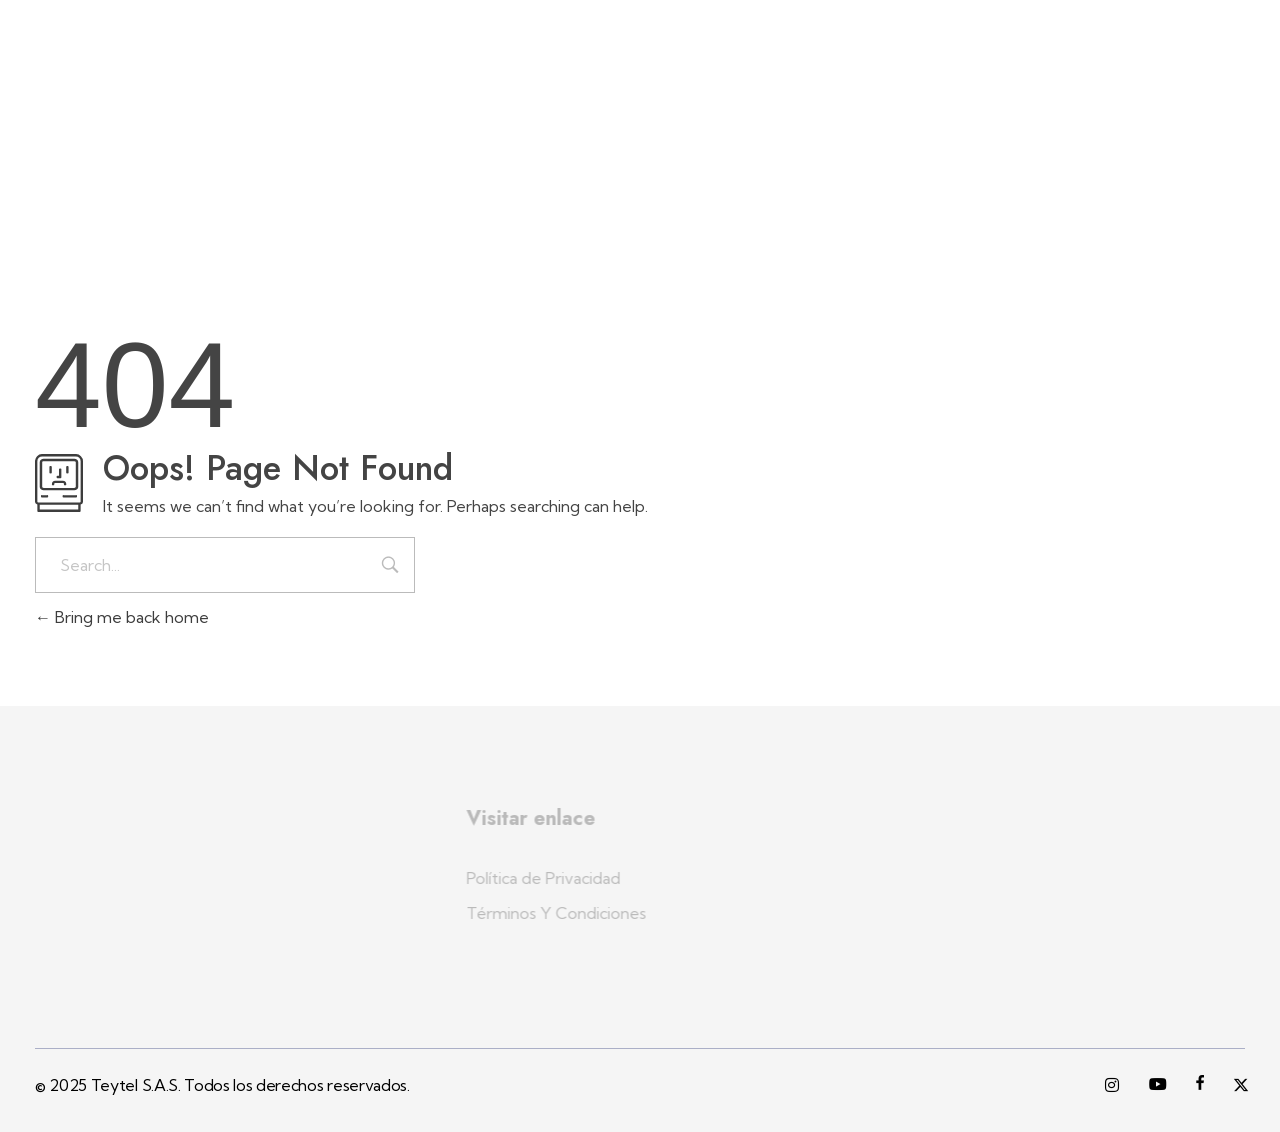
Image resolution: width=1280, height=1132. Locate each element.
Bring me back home (122, 617)
